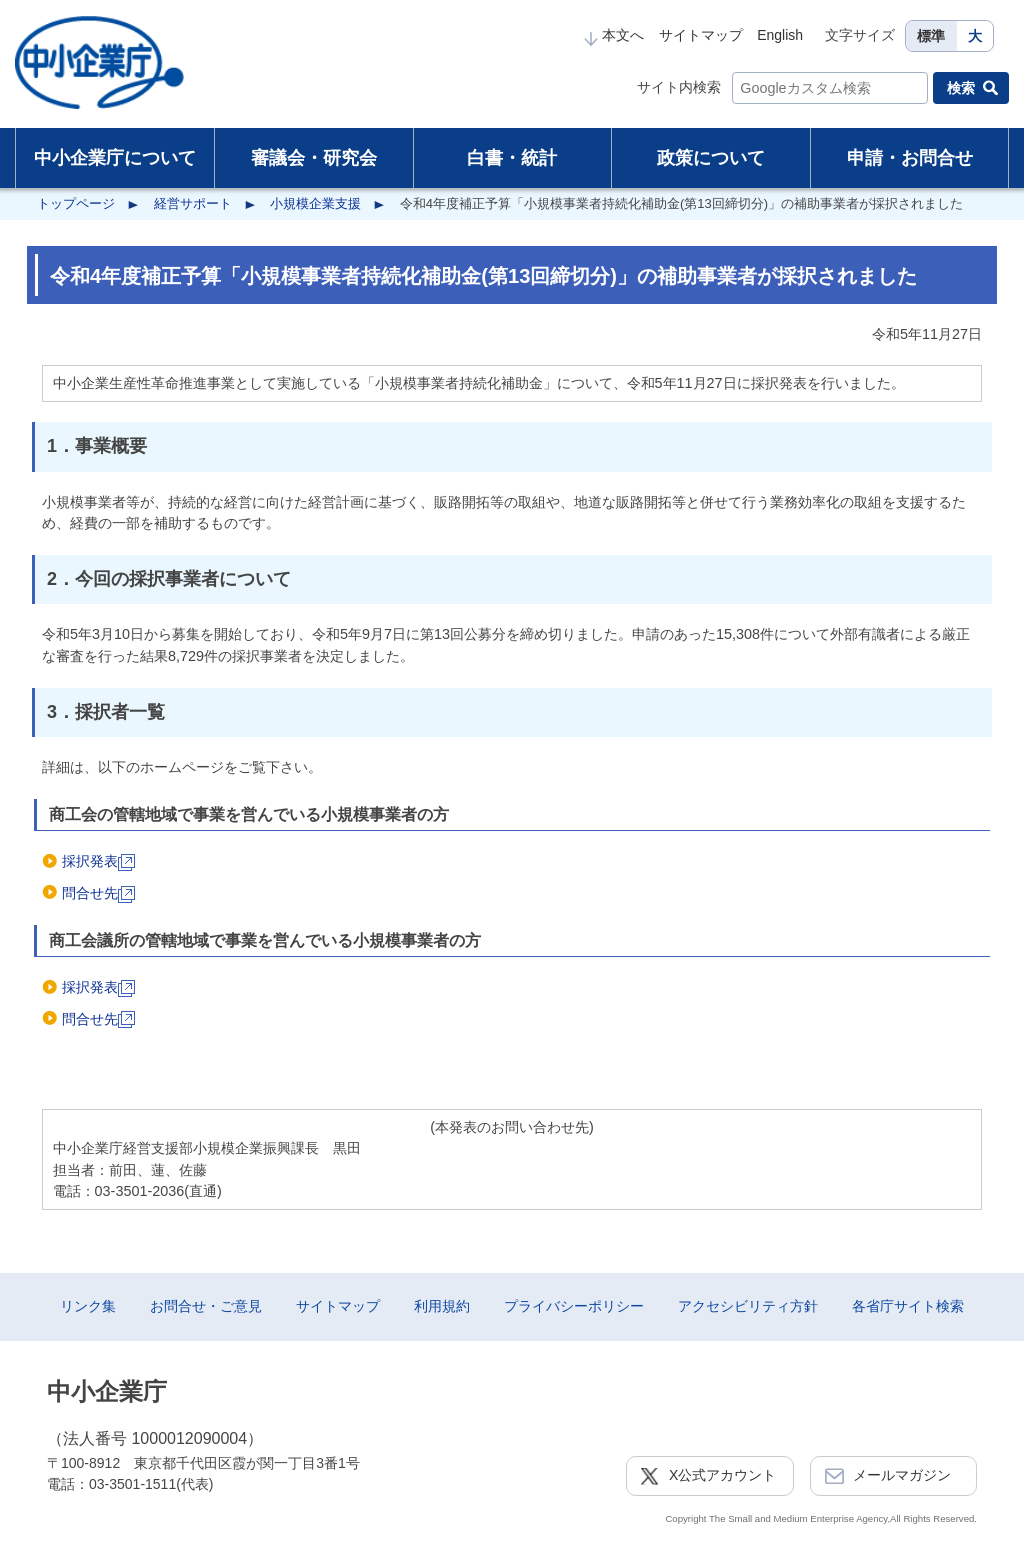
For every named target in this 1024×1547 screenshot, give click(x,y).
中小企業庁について (115, 158)
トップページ (76, 203)
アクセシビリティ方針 (748, 1306)
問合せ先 (98, 893)
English (780, 35)
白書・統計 (512, 158)
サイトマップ (701, 35)
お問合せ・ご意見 (206, 1306)
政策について (711, 158)
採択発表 (98, 861)
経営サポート (193, 203)
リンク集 (88, 1306)
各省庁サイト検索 (908, 1306)
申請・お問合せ (910, 158)
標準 (931, 36)
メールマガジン (902, 1475)
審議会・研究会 (314, 158)
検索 (961, 88)
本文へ (614, 35)
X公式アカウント (722, 1475)
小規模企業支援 (315, 203)
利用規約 (442, 1306)
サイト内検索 (679, 87)
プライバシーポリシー (574, 1306)
